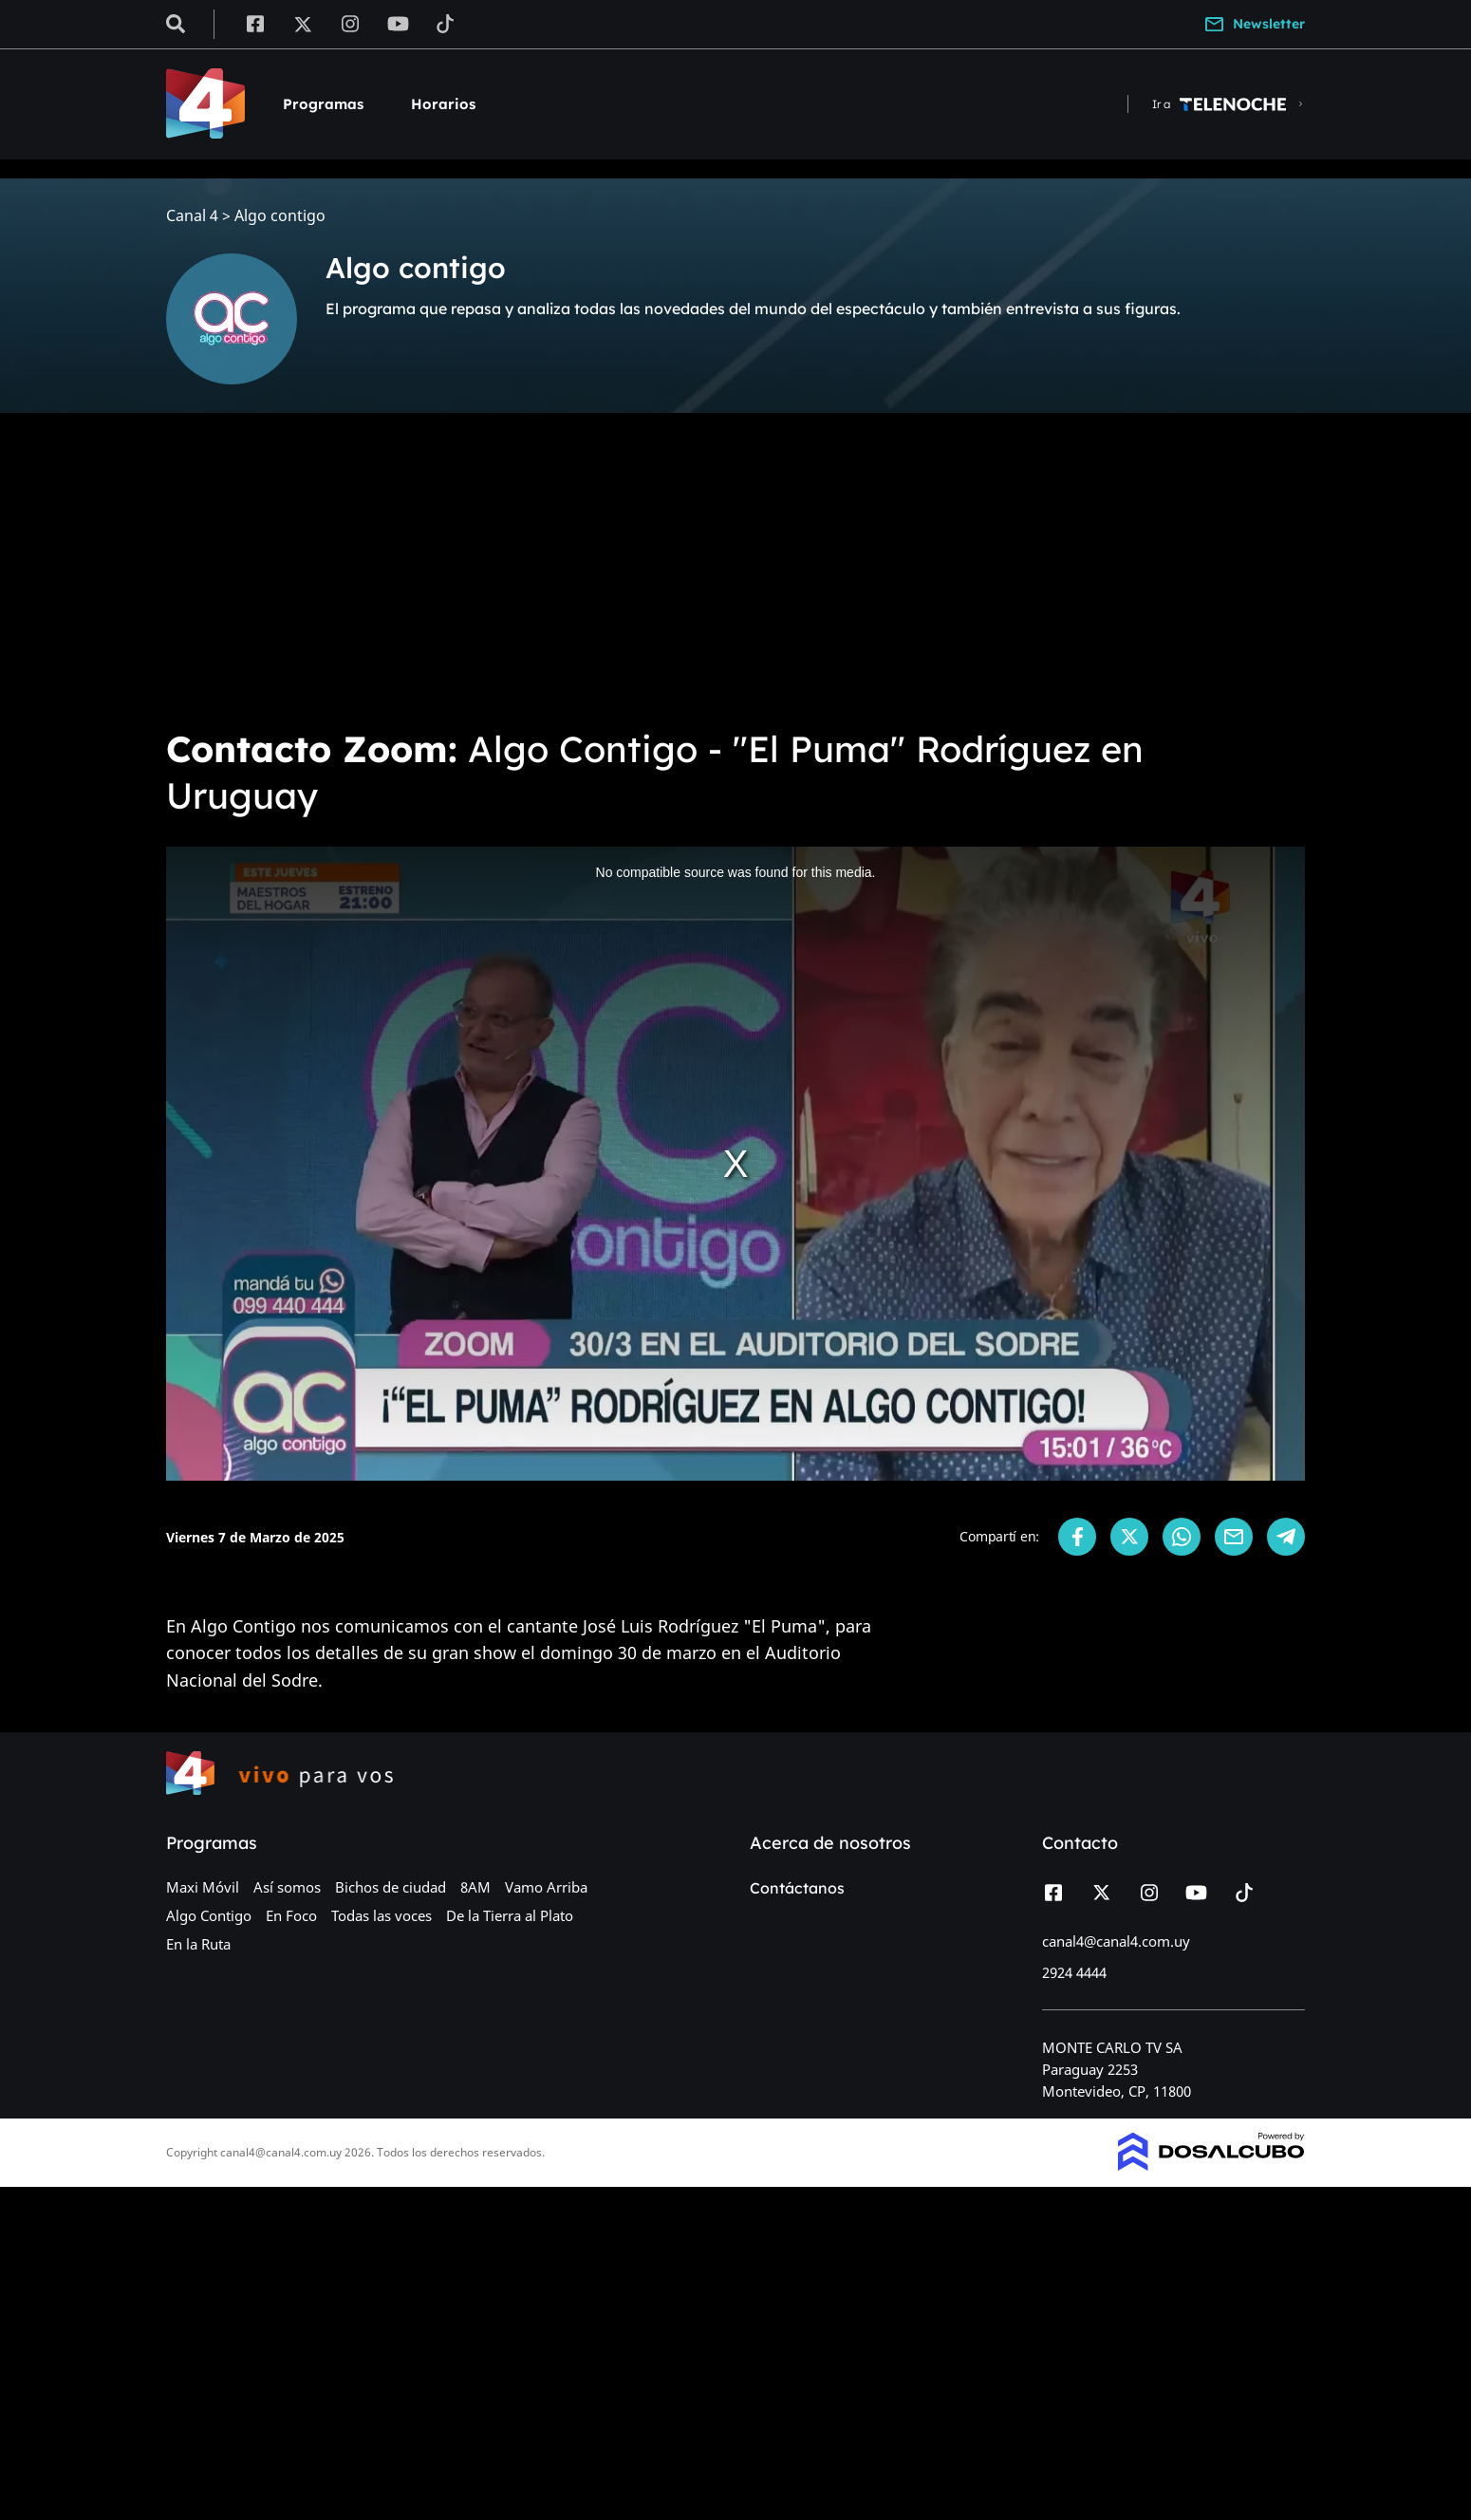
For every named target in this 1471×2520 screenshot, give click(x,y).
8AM (475, 1886)
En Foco (291, 1915)
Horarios (443, 104)
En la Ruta (198, 1943)
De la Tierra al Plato (509, 1915)
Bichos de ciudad (390, 1886)
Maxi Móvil (202, 1886)
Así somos (287, 1886)
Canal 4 (192, 216)
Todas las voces (381, 1915)
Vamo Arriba (546, 1886)
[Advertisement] (735, 569)
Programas (323, 104)
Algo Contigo (208, 1915)
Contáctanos (797, 1887)
